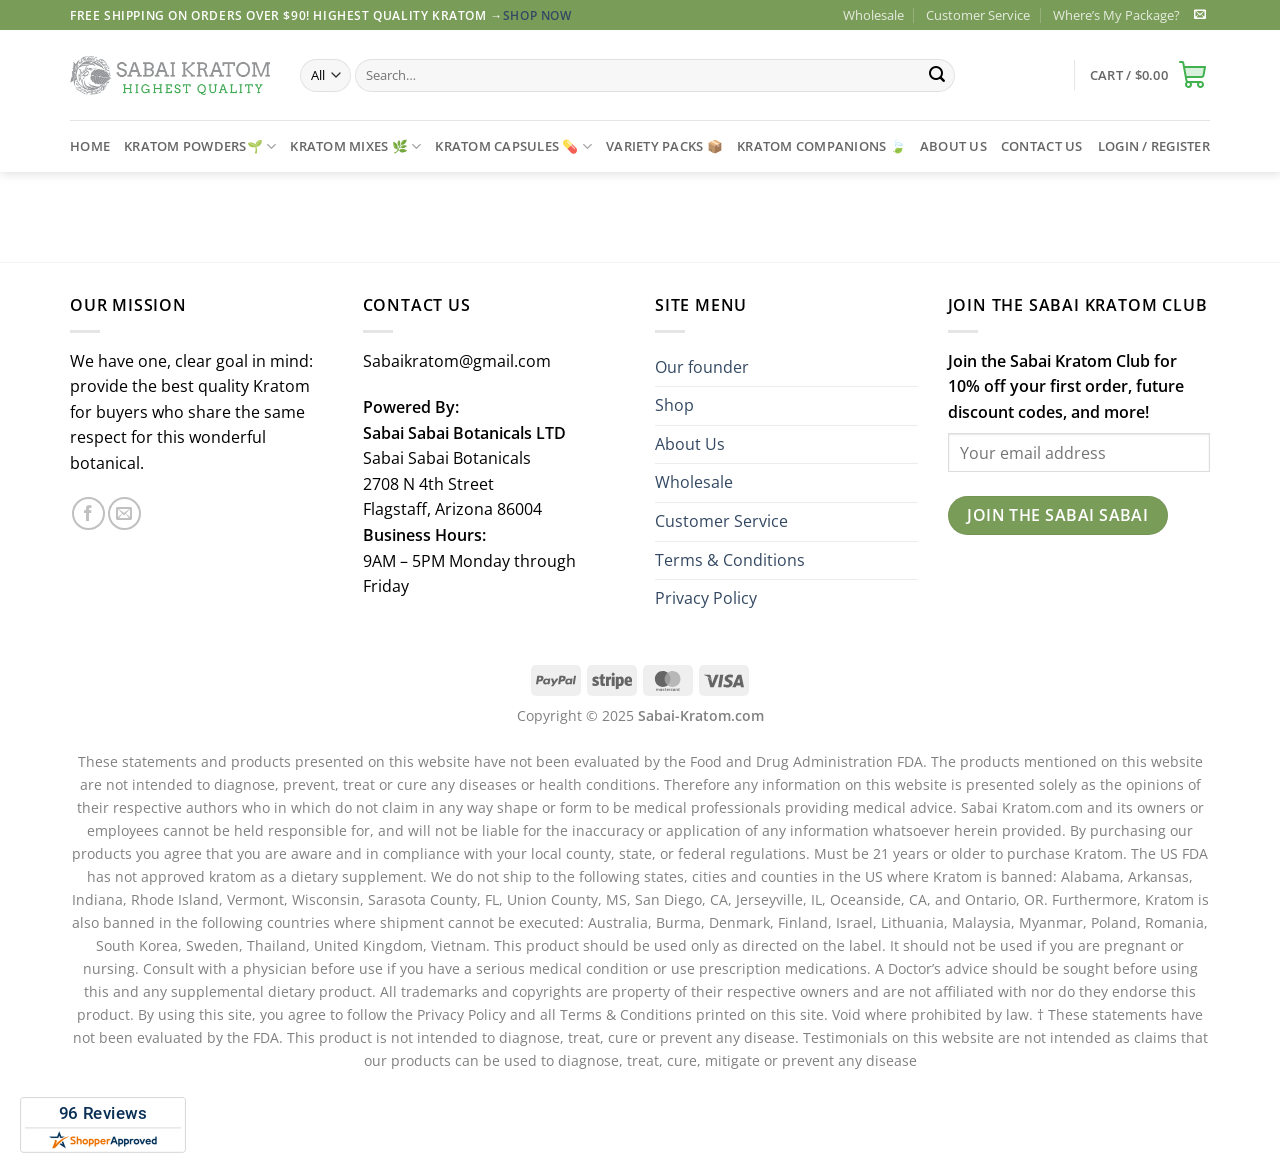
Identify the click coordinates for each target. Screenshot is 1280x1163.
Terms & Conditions (730, 560)
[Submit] (937, 76)
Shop (674, 405)
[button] (1150, 75)
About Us (690, 444)
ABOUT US (953, 146)
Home (90, 146)
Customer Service (978, 15)
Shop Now (537, 15)
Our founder (702, 367)
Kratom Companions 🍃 (821, 146)
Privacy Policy (706, 598)
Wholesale (873, 15)
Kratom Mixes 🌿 (355, 146)
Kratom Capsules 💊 (513, 146)
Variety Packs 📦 (664, 146)
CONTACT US (1042, 146)
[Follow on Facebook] (88, 513)
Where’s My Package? (1116, 15)
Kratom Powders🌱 (200, 146)
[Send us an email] (1200, 15)
